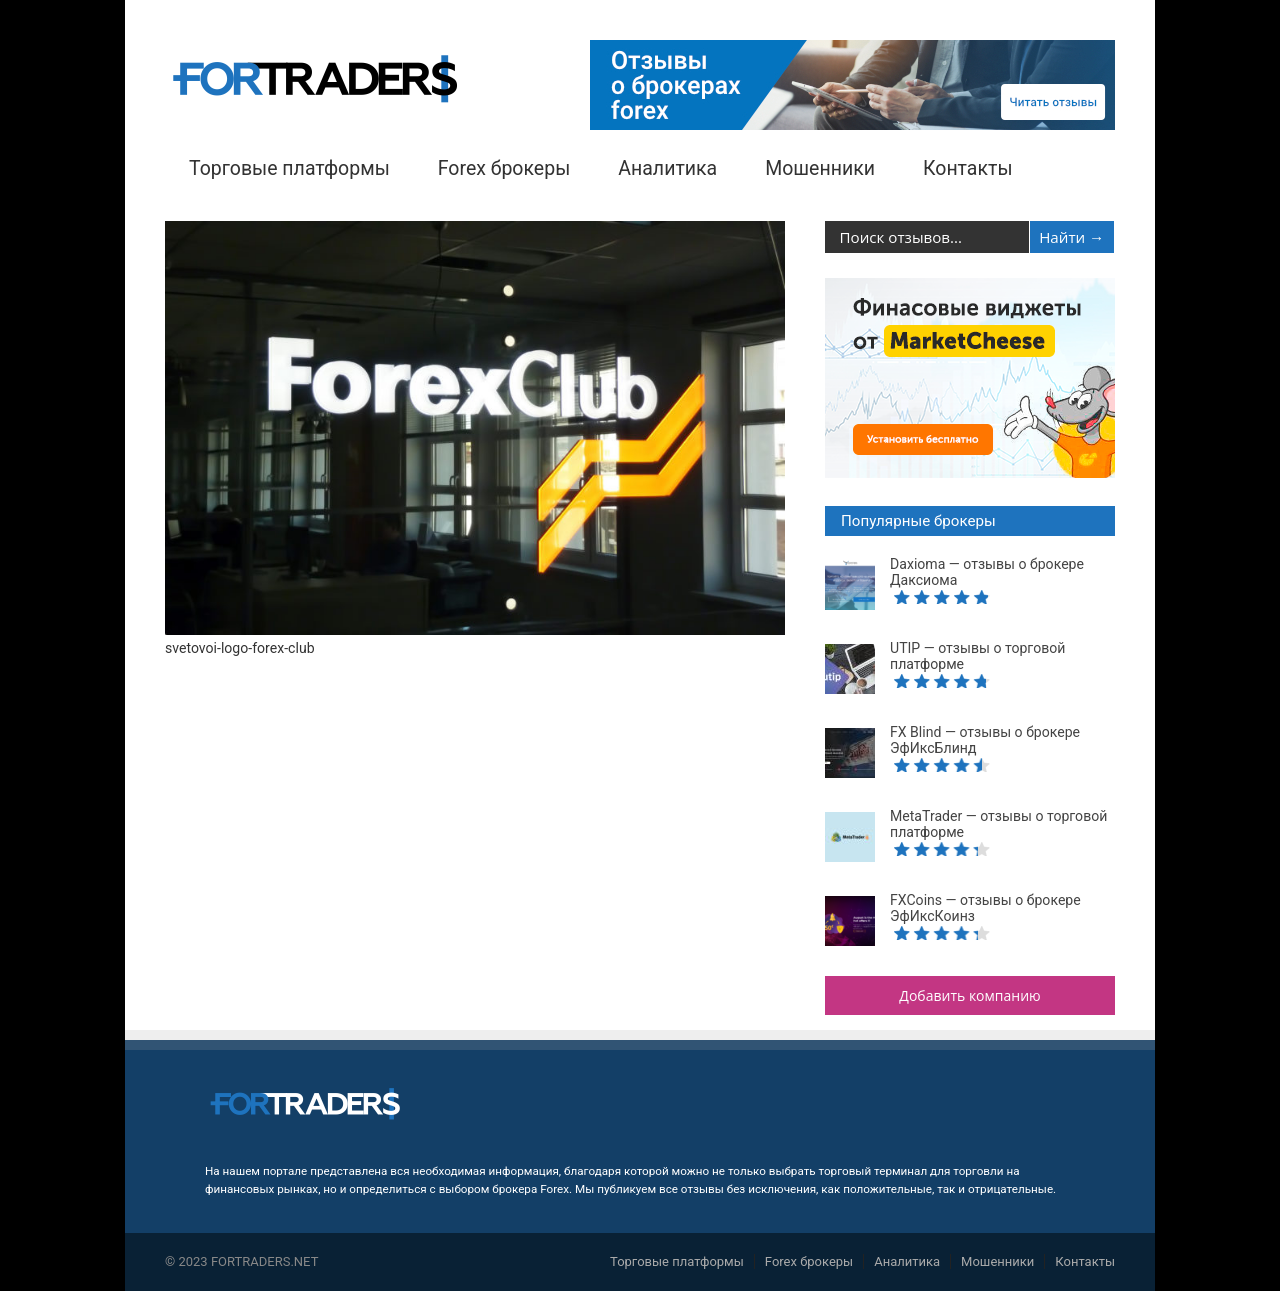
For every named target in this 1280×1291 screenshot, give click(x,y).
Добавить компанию (969, 995)
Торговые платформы (289, 168)
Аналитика (667, 168)
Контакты (968, 168)
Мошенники (820, 168)
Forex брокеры (504, 168)
